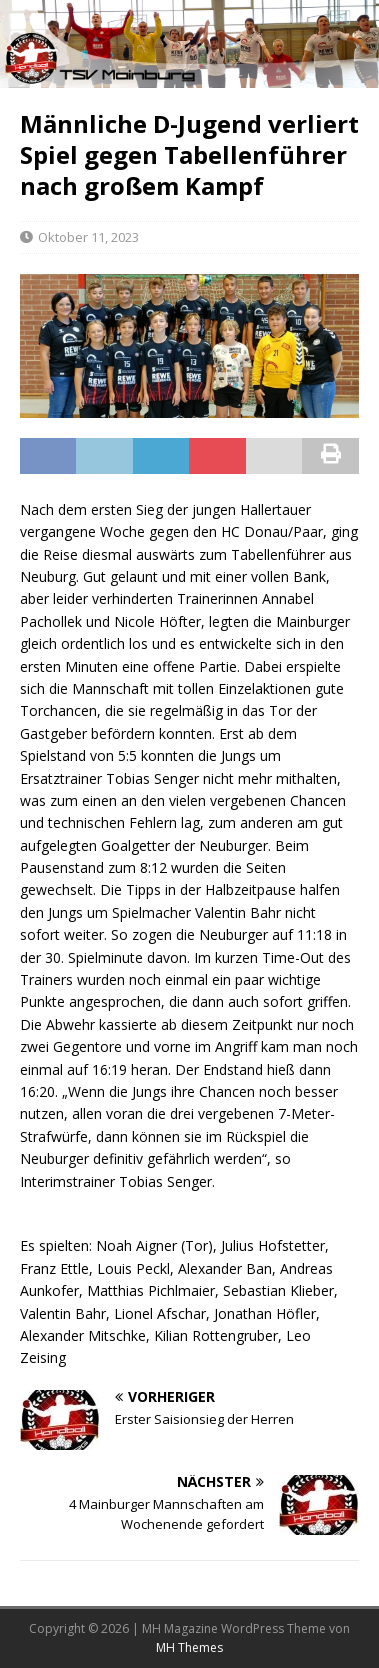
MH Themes (189, 1647)
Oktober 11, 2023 (88, 237)
